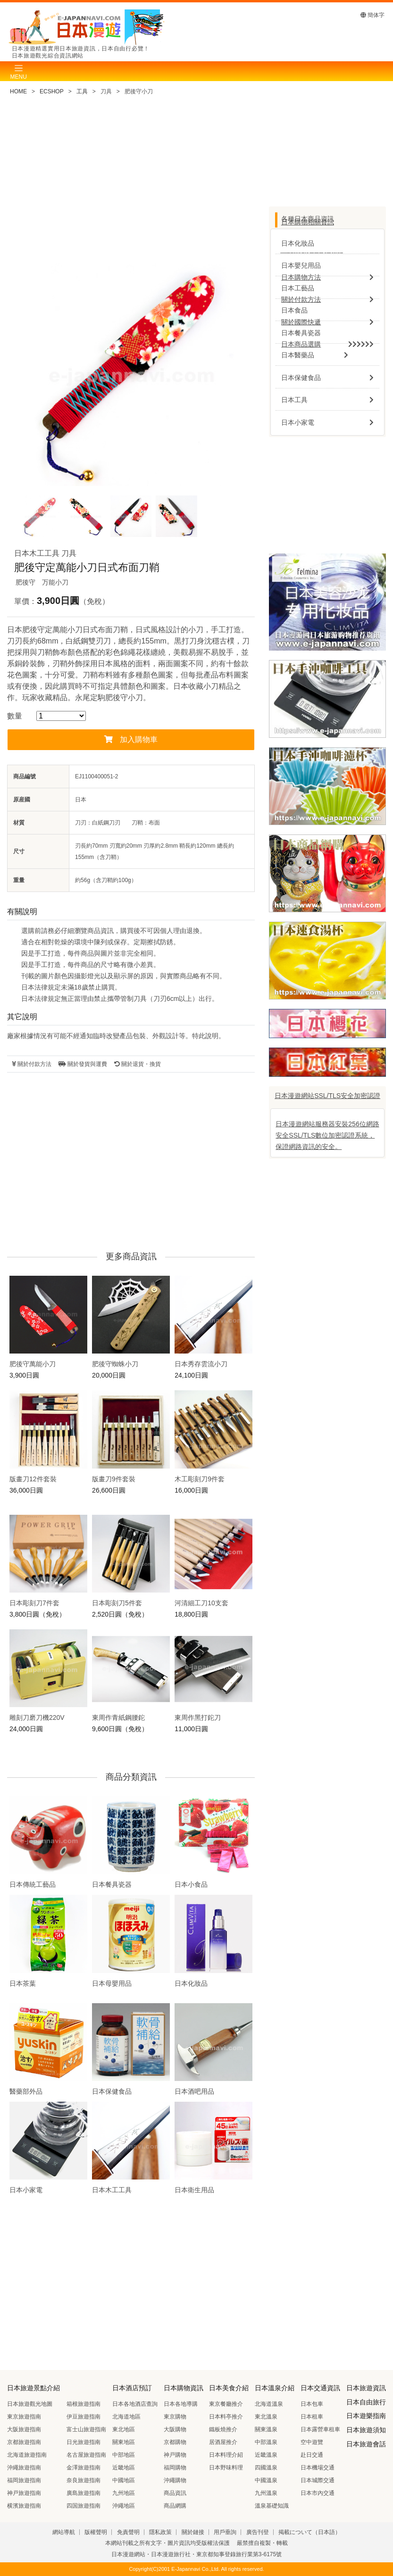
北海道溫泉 (269, 2404)
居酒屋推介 (223, 2442)
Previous (33, 379)
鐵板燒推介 (223, 2429)
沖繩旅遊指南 (24, 2467)
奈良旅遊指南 (83, 2480)
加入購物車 (131, 739)
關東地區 (123, 2442)
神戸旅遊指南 (24, 2493)
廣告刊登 (257, 2532)
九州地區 (123, 2493)
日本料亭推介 (226, 2416)
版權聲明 (95, 2532)
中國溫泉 (266, 2480)
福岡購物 (175, 2467)
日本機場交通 (317, 2467)
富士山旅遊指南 (86, 2429)
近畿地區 (123, 2467)
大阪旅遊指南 (24, 2429)
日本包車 (312, 2404)
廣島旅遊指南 (83, 2493)
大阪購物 (175, 2429)
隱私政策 (160, 2532)
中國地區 (123, 2480)
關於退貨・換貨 (137, 1064)
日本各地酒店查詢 (135, 2404)
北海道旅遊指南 (27, 2455)
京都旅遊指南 (24, 2442)
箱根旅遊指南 (83, 2404)
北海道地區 (126, 2416)
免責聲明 (128, 2532)
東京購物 (175, 2416)
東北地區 (123, 2429)
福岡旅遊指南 (24, 2480)
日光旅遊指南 (83, 2442)
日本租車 (312, 2416)
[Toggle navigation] (18, 71)
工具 (82, 91)
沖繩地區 (123, 2505)
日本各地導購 (181, 2404)
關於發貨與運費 (83, 1064)
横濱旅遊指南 (24, 2505)
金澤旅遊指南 (83, 2467)
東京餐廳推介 (226, 2404)
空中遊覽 (312, 2442)
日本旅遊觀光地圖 (29, 2404)
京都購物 (175, 2442)
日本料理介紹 (226, 2455)
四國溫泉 (266, 2467)
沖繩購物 (175, 2480)
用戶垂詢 (225, 2532)
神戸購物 (175, 2455)
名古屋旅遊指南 (86, 2455)
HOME (18, 91)
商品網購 (175, 2505)
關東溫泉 (266, 2429)
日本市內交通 (317, 2493)
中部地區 (123, 2455)
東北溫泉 (266, 2416)
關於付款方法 (31, 1064)
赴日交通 (312, 2455)
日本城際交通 (317, 2480)
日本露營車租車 (320, 2429)
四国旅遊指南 (83, 2505)
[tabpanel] (130, 374)
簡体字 (372, 15)
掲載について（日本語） (309, 2532)
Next (228, 379)
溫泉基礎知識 (272, 2505)
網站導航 (63, 2532)
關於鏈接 (193, 2532)
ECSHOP (52, 91)
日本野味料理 (226, 2467)
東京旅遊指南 (24, 2416)
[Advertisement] (131, 183)
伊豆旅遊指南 (83, 2416)
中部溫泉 (266, 2442)
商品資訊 (175, 2493)
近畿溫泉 (266, 2455)
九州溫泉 (266, 2493)
